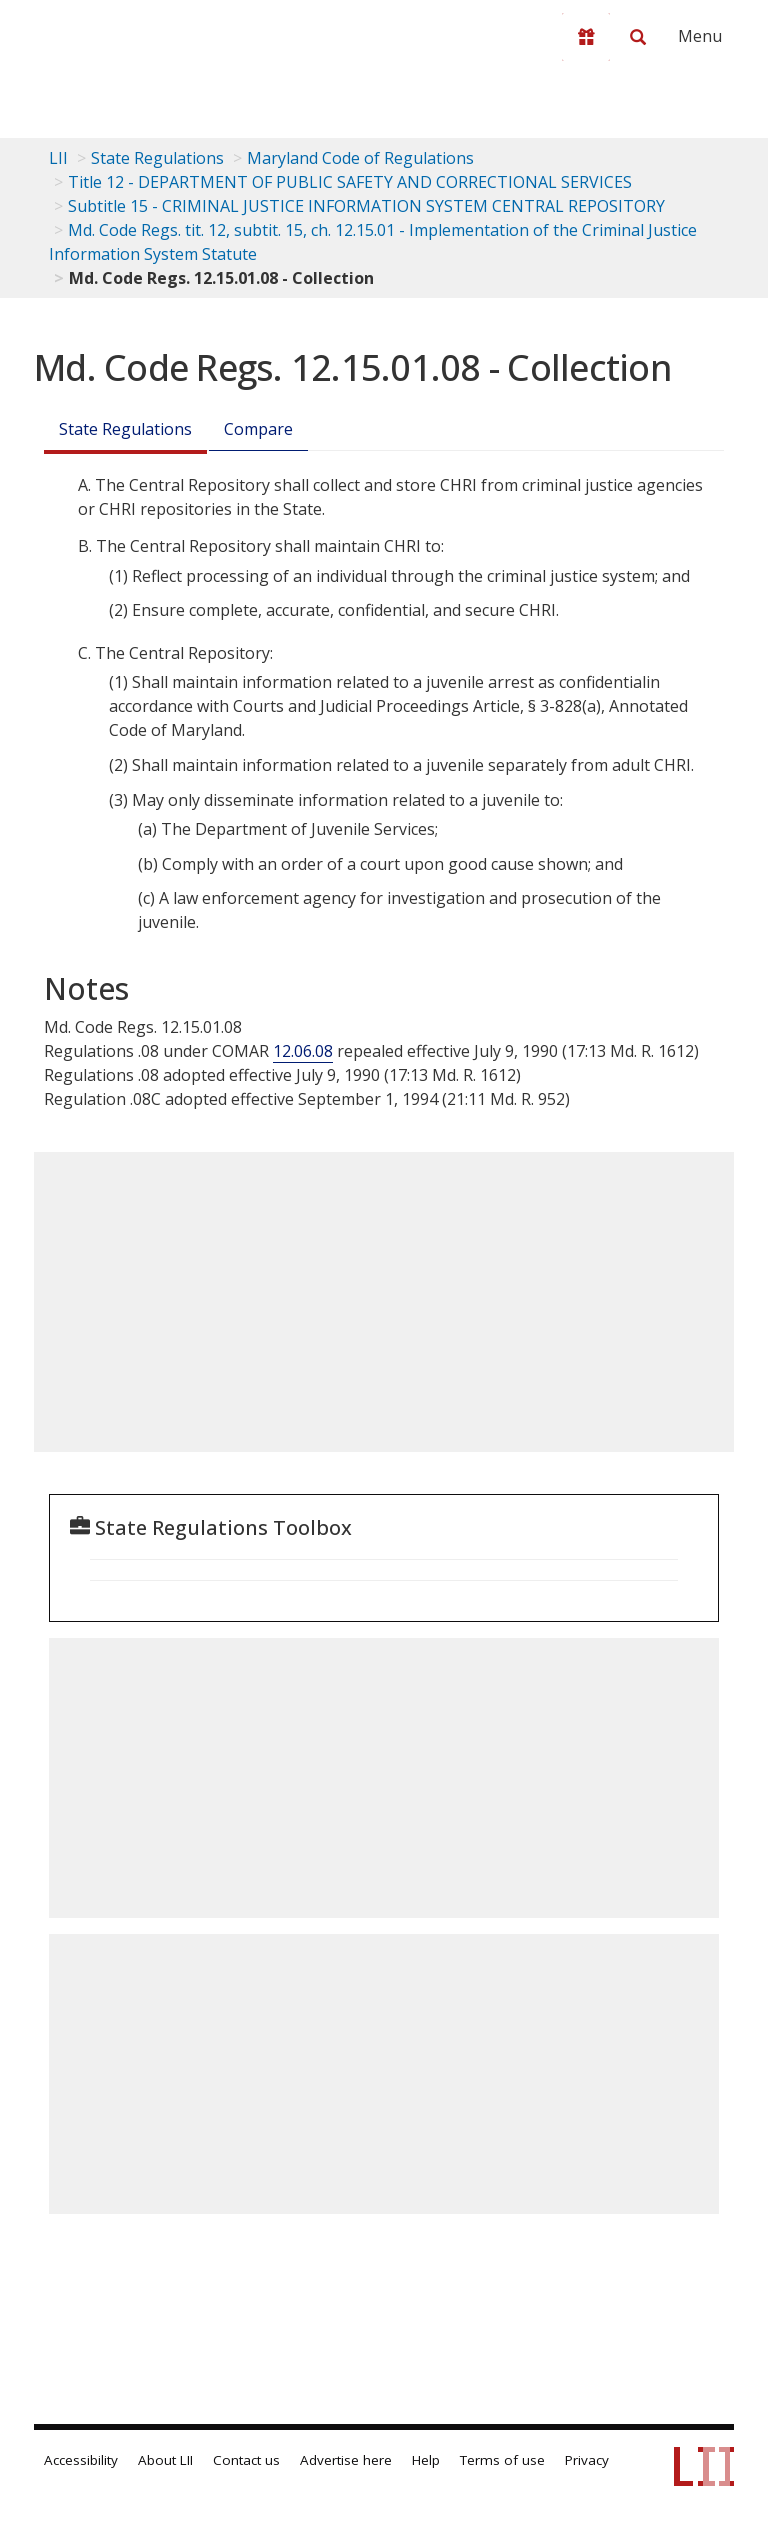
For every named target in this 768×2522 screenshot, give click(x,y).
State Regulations (157, 158)
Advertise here (346, 2460)
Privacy (587, 2460)
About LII (165, 2460)
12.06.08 (303, 1051)
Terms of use (502, 2460)
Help (426, 2460)
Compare (258, 429)
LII (58, 158)
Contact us (246, 2460)
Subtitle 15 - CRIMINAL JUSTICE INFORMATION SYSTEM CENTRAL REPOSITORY (366, 206)
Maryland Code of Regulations (360, 158)
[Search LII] (638, 37)
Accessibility (81, 2460)
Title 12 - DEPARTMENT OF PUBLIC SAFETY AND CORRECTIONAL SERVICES (350, 182)
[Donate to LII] (586, 37)
